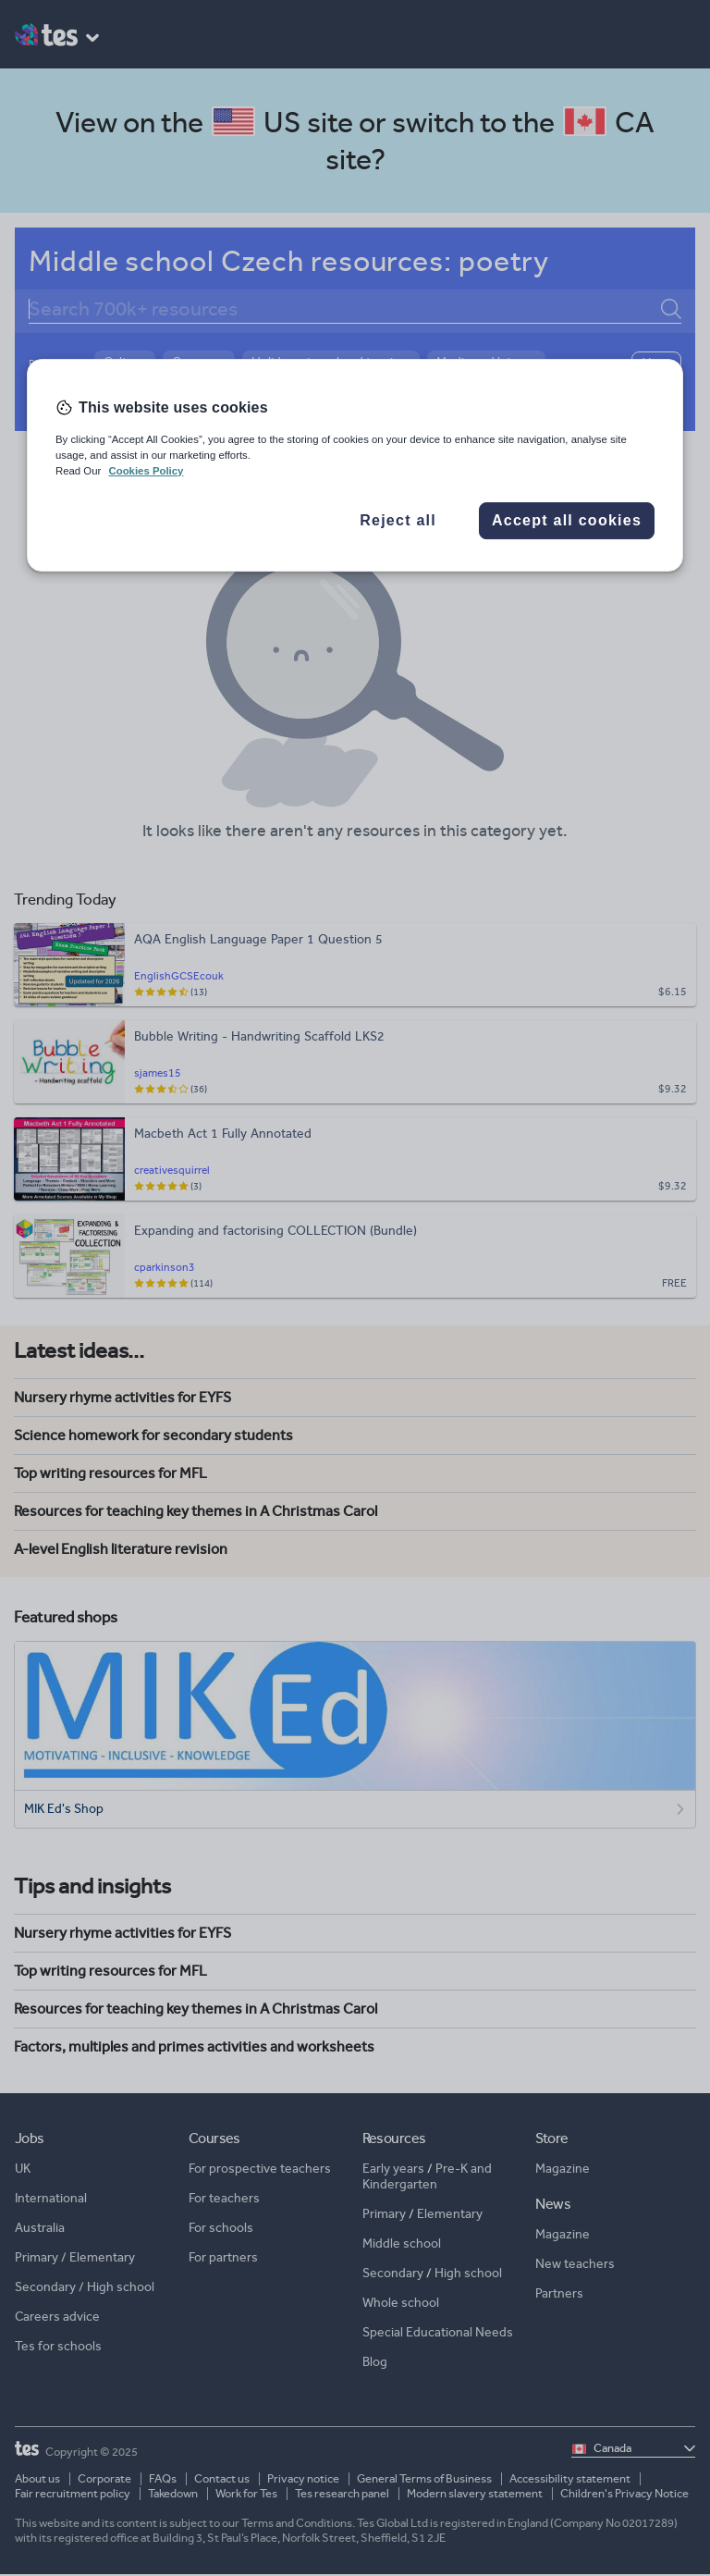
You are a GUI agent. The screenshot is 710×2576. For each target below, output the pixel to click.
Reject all (398, 520)
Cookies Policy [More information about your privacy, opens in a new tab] (145, 470)
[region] (355, 465)
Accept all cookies (567, 520)
